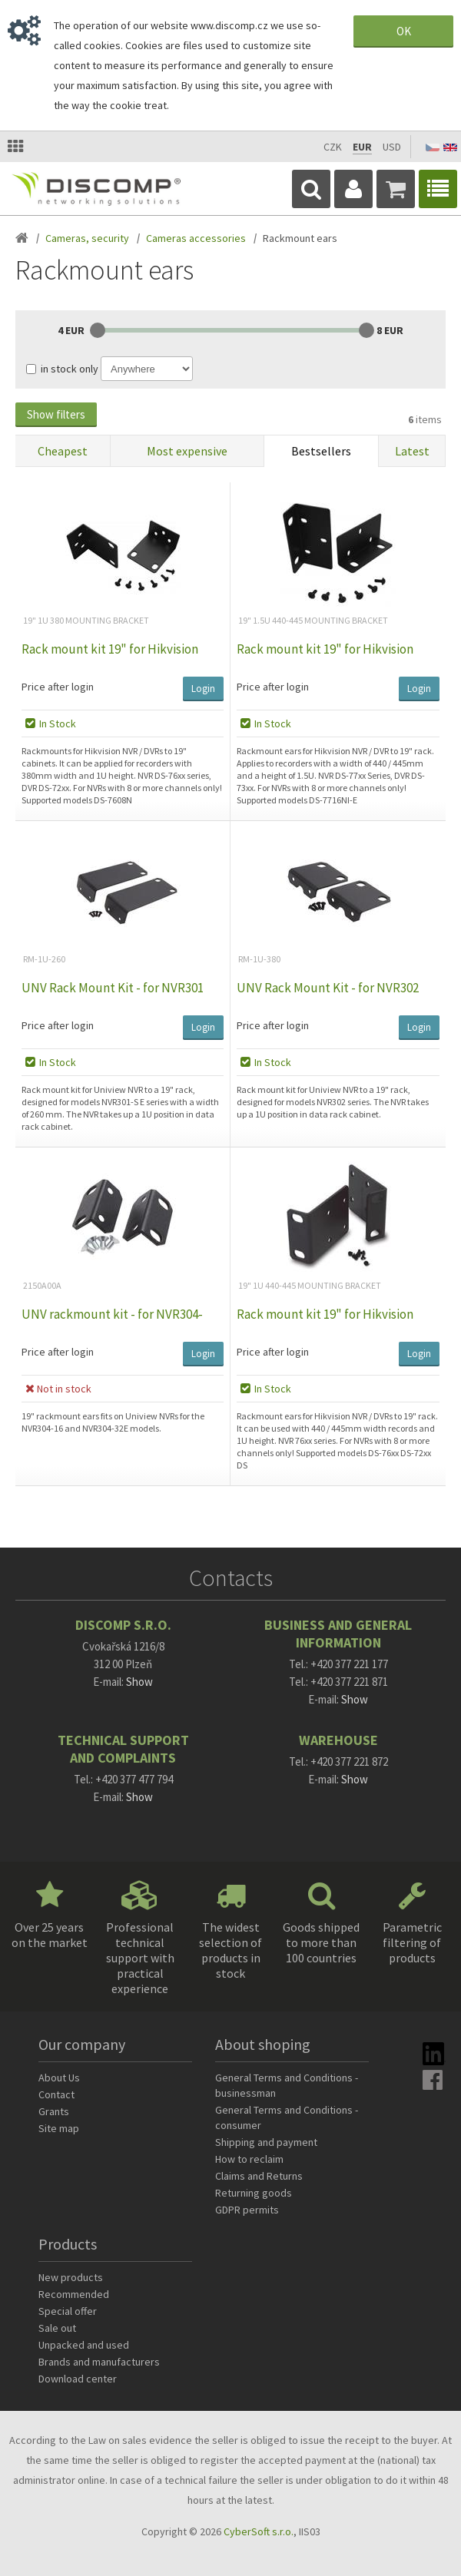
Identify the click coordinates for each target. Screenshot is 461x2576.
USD (392, 147)
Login (203, 688)
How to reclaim (249, 2159)
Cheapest (63, 451)
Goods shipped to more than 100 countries (321, 1942)
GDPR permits (247, 2210)
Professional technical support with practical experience (140, 1957)
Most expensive (187, 451)
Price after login (58, 687)
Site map (58, 2128)
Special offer (67, 2311)
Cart (395, 189)
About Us (59, 2077)
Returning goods (253, 2193)
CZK (332, 147)
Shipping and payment (266, 2142)
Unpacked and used (83, 2345)
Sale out (57, 2328)
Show (139, 1681)
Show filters (56, 414)
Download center (77, 2379)
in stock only (69, 369)
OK (403, 31)
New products (70, 2277)
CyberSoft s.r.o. (259, 2531)
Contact (56, 2094)
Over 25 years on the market (50, 1934)
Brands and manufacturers (99, 2362)
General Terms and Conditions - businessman (286, 2085)
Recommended (73, 2294)
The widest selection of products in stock (230, 1950)
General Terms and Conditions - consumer (286, 2117)
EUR (362, 147)
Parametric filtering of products (412, 1942)
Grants (53, 2111)
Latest (412, 451)
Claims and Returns (259, 2176)
